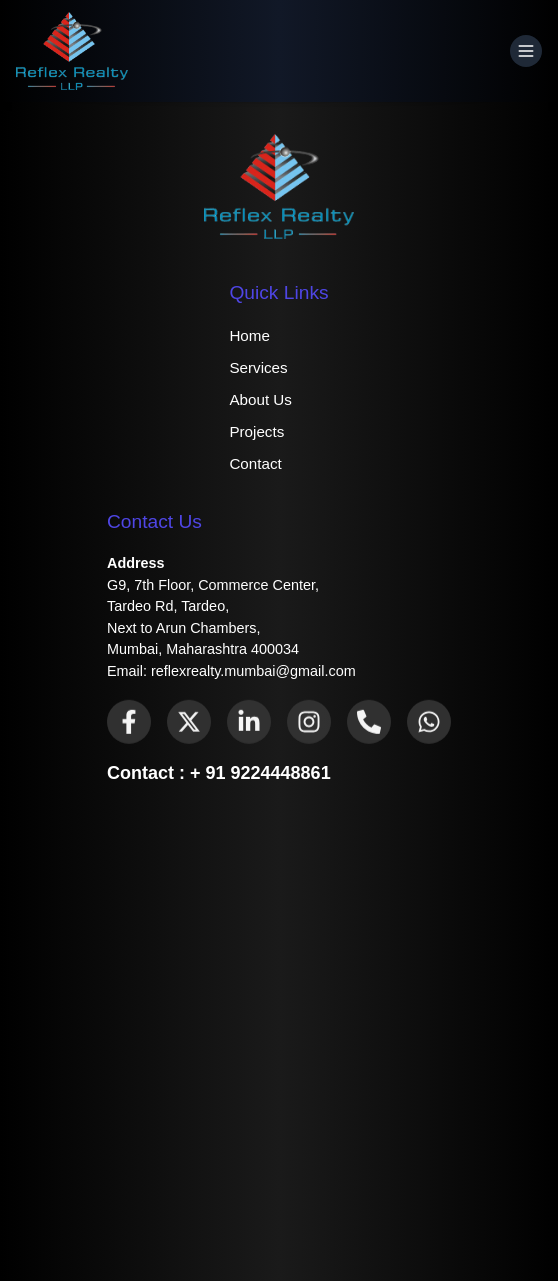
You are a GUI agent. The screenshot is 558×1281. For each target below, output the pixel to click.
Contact (255, 463)
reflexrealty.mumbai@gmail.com (253, 671)
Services (258, 367)
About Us (260, 399)
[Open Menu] (526, 51)
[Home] (72, 51)
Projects (256, 431)
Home (249, 335)
